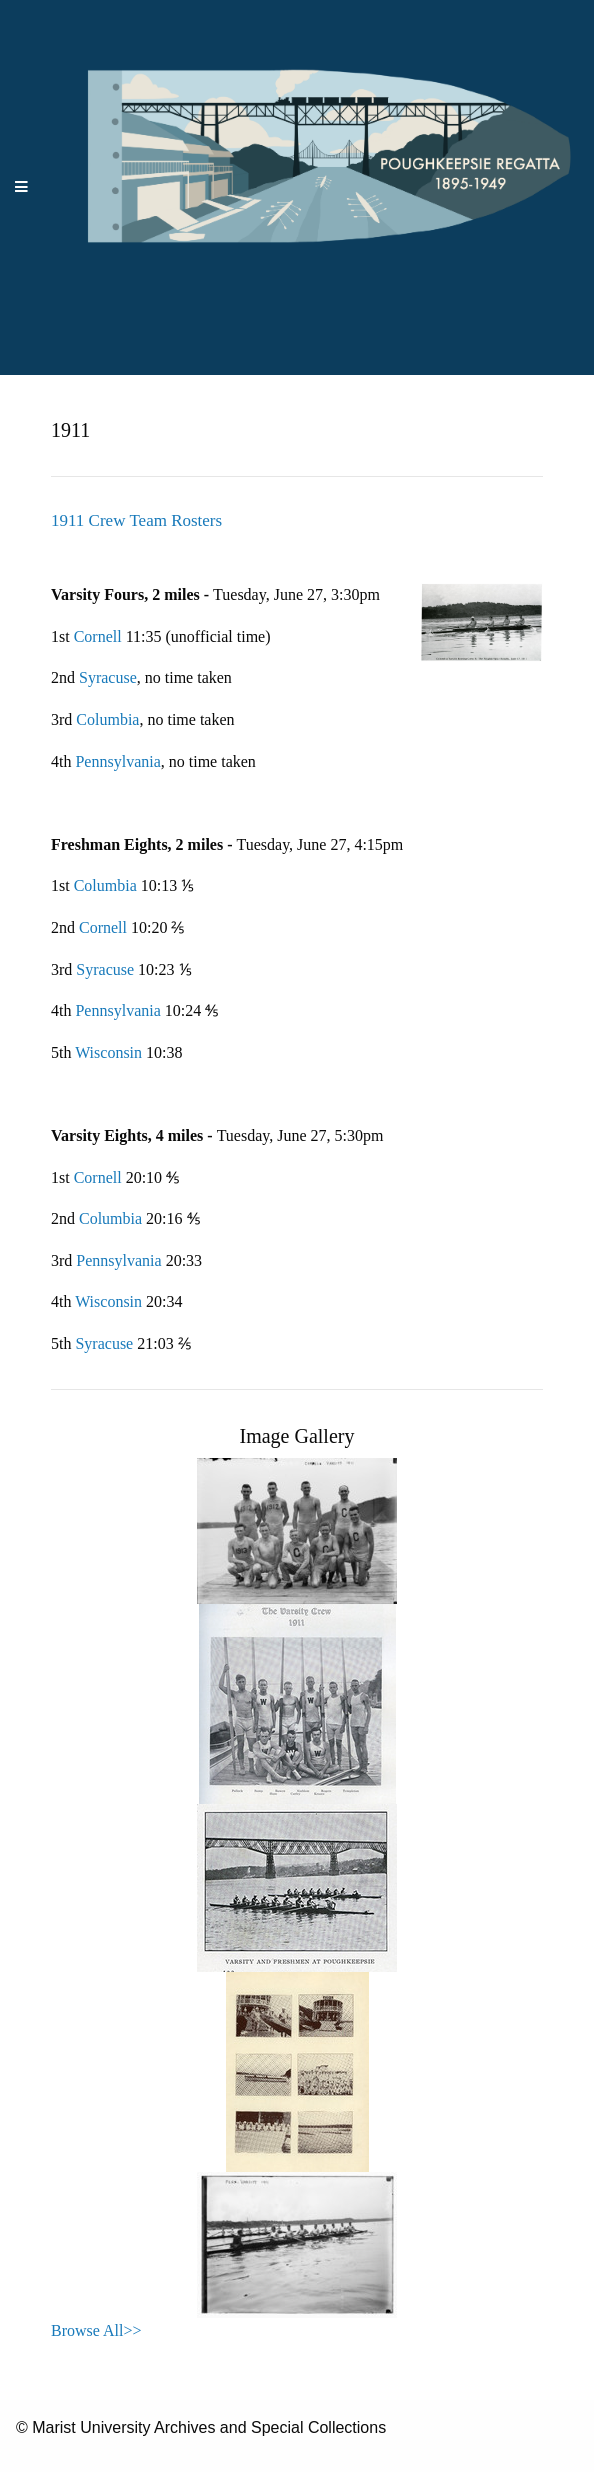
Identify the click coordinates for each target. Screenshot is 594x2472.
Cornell (100, 636)
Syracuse (108, 677)
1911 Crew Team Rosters (136, 520)
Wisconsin (108, 1052)
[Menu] (22, 187)
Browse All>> (96, 2330)
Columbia (107, 719)
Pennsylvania (117, 761)
